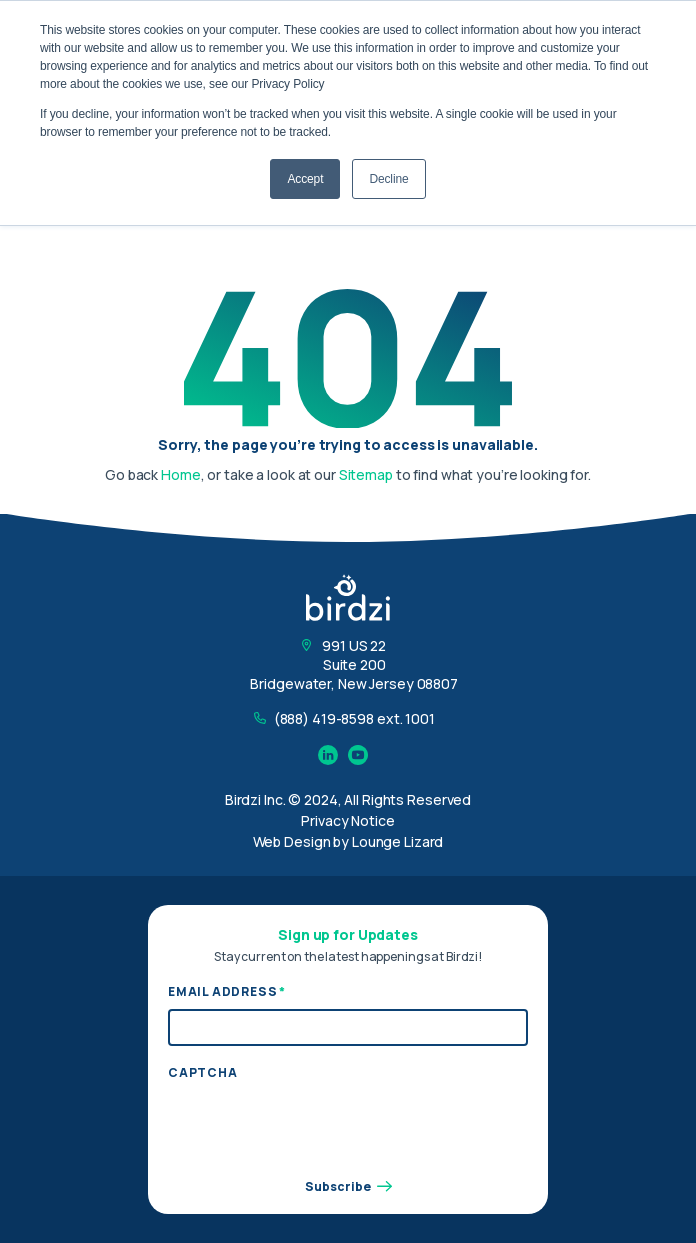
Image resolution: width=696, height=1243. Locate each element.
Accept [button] (305, 179)
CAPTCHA (203, 1073)
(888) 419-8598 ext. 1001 (354, 718)
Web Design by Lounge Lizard (348, 841)
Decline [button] (388, 179)
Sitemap (366, 474)
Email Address (227, 992)
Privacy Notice (347, 820)
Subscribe (348, 1187)
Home (181, 474)
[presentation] (320, 1128)
